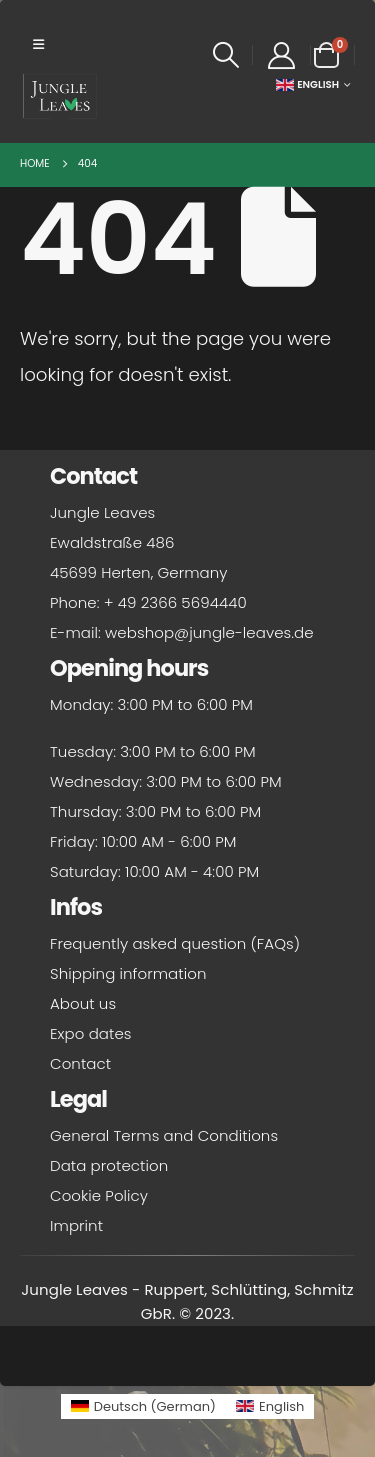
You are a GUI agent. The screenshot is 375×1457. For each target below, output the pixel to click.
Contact (80, 1063)
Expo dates (91, 1033)
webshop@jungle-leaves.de (209, 632)
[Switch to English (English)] (270, 1406)
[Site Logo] (60, 96)
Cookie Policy (99, 1195)
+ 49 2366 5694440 (175, 602)
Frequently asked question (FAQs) (175, 943)
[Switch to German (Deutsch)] (143, 1406)
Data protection (109, 1165)
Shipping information (128, 973)
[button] (38, 45)
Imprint (76, 1225)
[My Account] (281, 55)
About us (83, 1003)
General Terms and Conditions (164, 1135)
